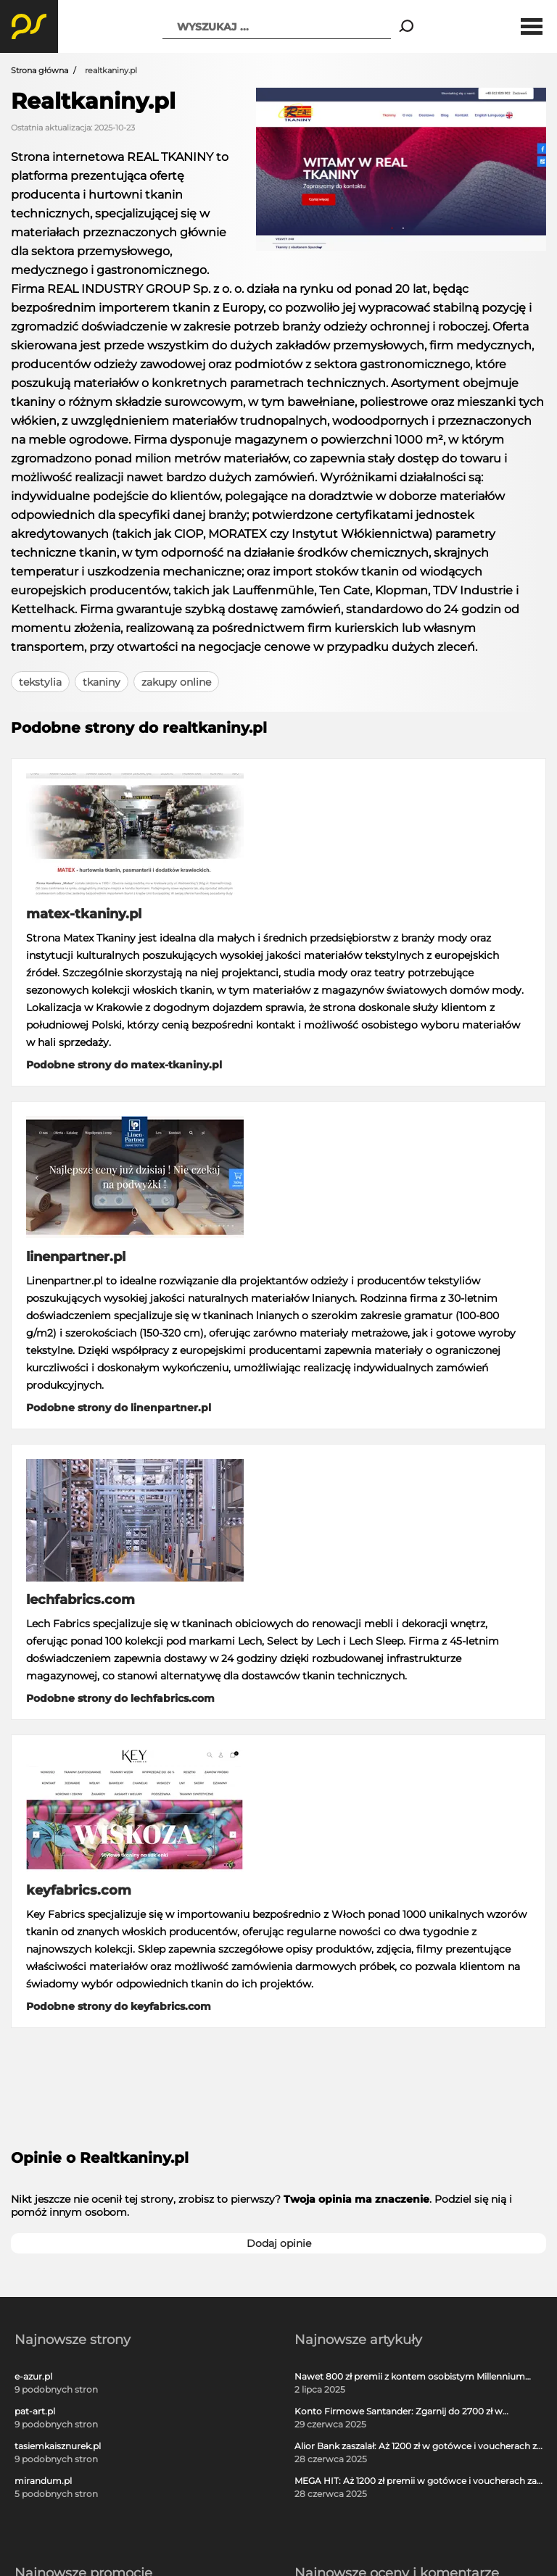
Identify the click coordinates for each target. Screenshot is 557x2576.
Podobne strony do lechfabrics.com (120, 1698)
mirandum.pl (43, 2481)
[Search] (406, 27)
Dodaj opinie (279, 2243)
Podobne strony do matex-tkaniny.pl (124, 1064)
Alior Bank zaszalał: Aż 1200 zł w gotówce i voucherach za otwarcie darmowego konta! (418, 2446)
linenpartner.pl (75, 1257)
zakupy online (176, 682)
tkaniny (101, 682)
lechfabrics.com (80, 1600)
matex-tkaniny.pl (83, 914)
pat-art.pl (35, 2411)
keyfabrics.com (78, 1890)
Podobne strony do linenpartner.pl (118, 1407)
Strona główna (39, 70)
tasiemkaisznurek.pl (58, 2446)
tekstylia (40, 682)
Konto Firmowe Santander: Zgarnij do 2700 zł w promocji (398, 2411)
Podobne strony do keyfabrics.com (118, 2006)
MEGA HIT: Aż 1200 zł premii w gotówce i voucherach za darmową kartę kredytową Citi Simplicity (415, 2481)
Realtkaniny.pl (93, 101)
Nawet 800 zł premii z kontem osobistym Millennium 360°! (409, 2377)
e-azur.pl (33, 2377)
